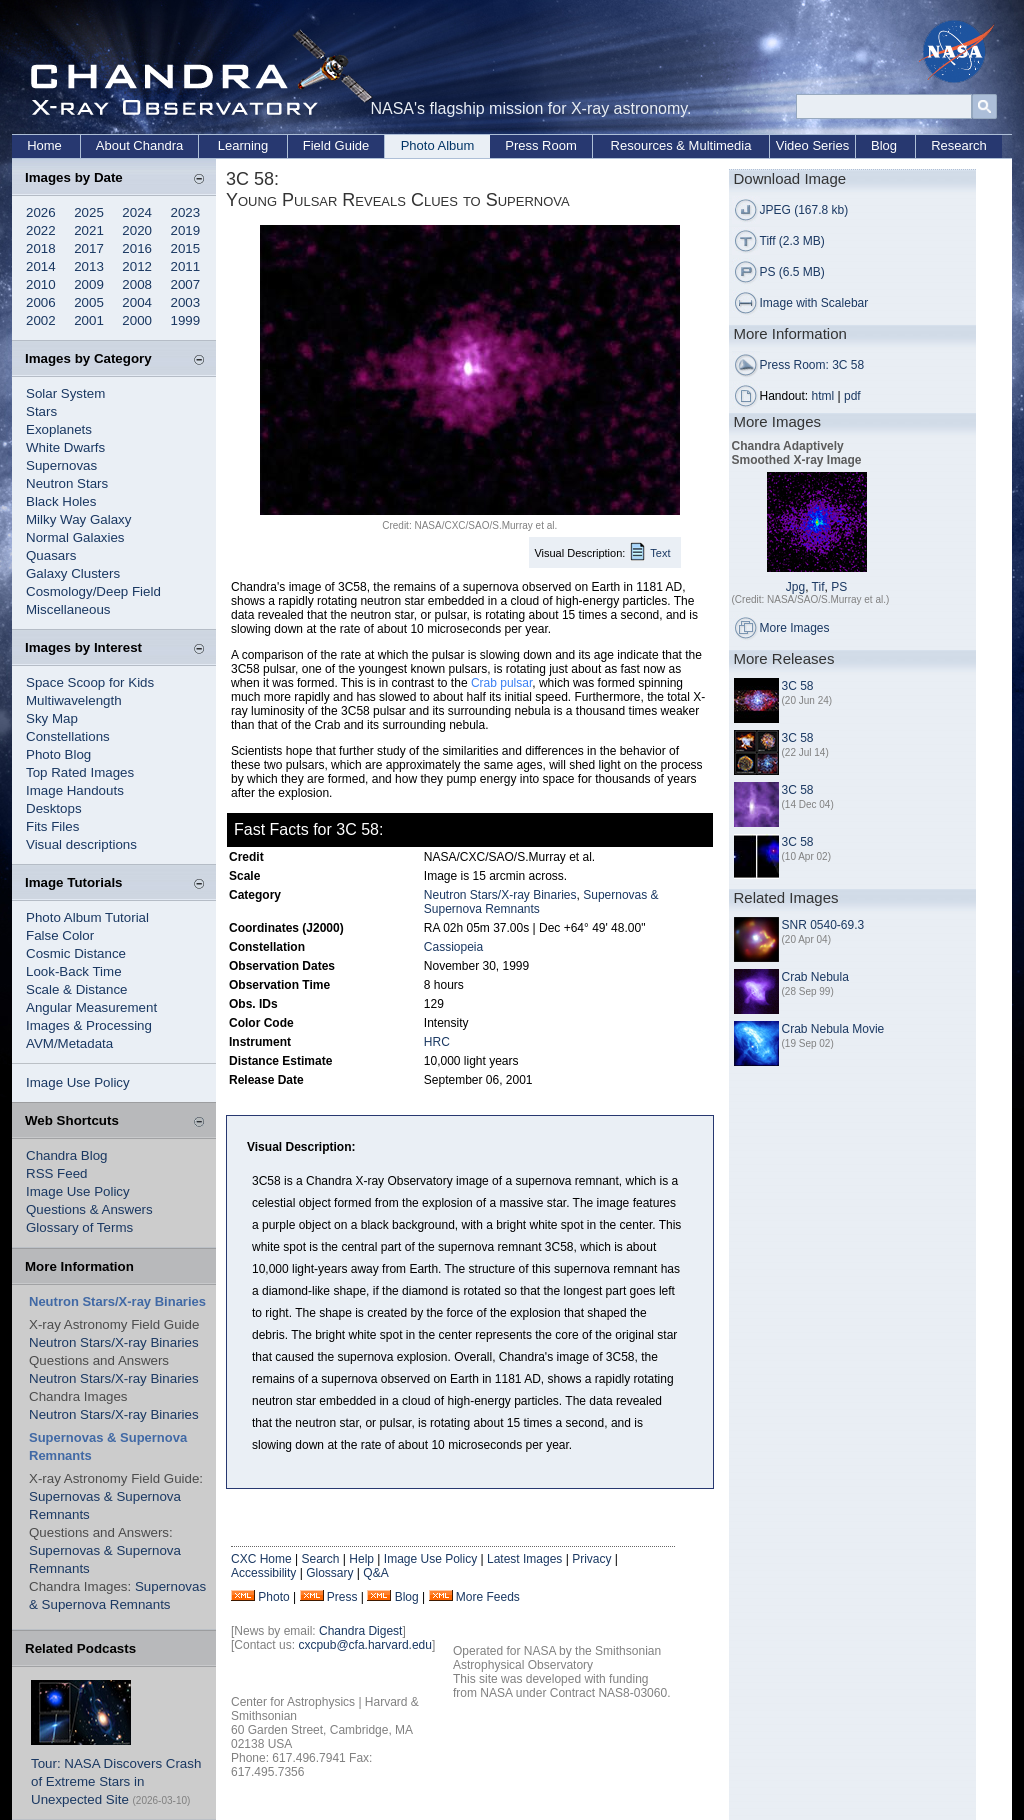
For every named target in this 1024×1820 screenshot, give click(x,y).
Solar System (65, 393)
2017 (89, 248)
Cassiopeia (453, 947)
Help (361, 1559)
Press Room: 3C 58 (812, 365)
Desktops (54, 808)
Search (320, 1559)
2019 (186, 230)
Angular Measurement (91, 1007)
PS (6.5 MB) (792, 272)
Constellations (68, 736)
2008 (137, 284)
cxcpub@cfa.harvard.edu (365, 1645)
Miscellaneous (68, 609)
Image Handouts (75, 790)
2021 (89, 230)
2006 (41, 302)
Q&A (375, 1573)
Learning (243, 145)
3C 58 (798, 686)
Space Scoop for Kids (90, 682)
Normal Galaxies (75, 537)
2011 (186, 266)
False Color (60, 935)
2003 (186, 302)
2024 (137, 212)
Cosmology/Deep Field (93, 591)
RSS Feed (57, 1173)
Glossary (329, 1573)
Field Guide (336, 145)
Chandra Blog (67, 1155)
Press (342, 1597)
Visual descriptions (81, 844)
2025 (89, 212)
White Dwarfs (65, 447)
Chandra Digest (360, 1631)
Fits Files (52, 826)
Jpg (795, 587)
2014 (41, 266)
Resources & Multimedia (681, 145)
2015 (186, 248)
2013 (89, 266)
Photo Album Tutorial (87, 917)
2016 (137, 248)
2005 (89, 302)
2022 (41, 230)
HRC (437, 1042)
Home (44, 145)
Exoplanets (59, 429)
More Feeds (488, 1597)
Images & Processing (89, 1025)
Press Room (541, 145)
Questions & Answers (89, 1209)
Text (660, 553)
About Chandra (139, 145)
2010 (41, 284)
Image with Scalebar (814, 303)
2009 (89, 284)
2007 (186, 284)
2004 (137, 302)
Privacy (591, 1559)
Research (959, 145)
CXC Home (261, 1559)
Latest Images (524, 1559)
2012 (137, 266)
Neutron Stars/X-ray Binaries (114, 1342)
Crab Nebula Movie (833, 1029)
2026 (41, 212)
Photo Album (438, 145)
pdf (852, 396)
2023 (186, 212)
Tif (818, 587)
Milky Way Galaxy (78, 519)
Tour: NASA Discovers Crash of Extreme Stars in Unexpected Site (116, 1781)
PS (839, 587)
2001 (89, 320)
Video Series (812, 145)
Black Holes (61, 501)
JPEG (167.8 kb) (804, 210)
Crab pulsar (501, 683)
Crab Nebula (815, 977)
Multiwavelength (74, 700)
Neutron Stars (67, 483)
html (823, 396)
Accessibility (263, 1573)
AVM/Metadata (69, 1043)
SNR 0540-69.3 (823, 925)
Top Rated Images (80, 772)
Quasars (51, 555)
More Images (795, 628)
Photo (273, 1597)
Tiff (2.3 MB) (792, 241)
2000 (137, 320)
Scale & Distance (77, 989)
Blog (884, 145)
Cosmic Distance (76, 953)
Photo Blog (58, 754)
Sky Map (52, 718)
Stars (41, 411)
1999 (186, 320)
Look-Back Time (74, 971)
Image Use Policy (78, 1082)
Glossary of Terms (79, 1227)
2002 (41, 320)
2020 (137, 230)
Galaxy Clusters (73, 573)
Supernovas (61, 465)
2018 (41, 248)
